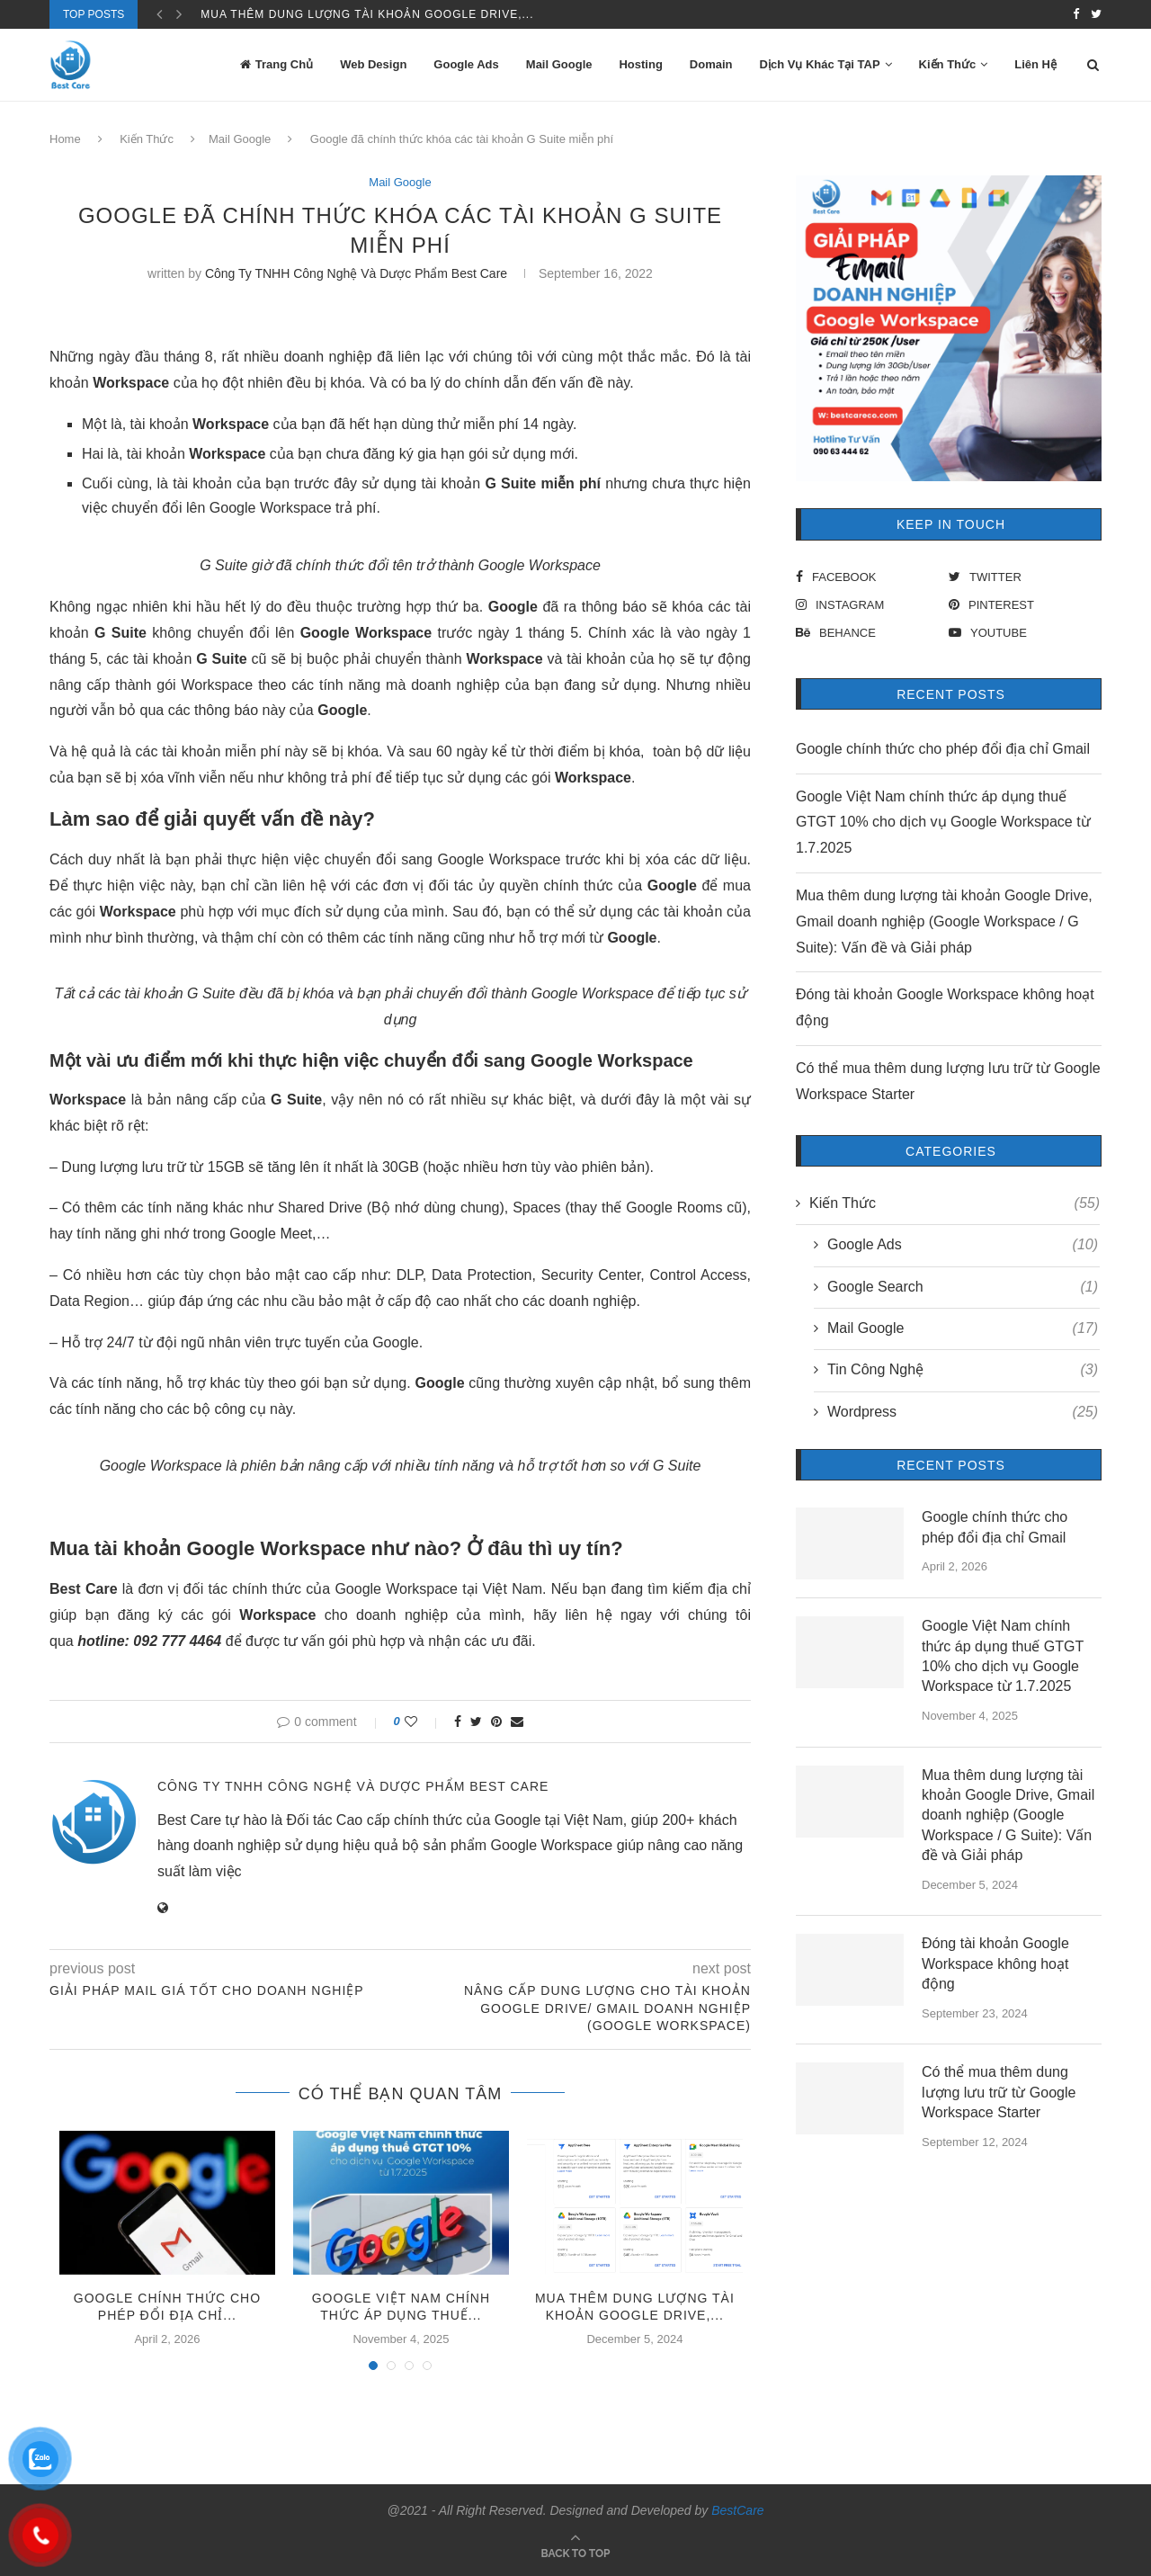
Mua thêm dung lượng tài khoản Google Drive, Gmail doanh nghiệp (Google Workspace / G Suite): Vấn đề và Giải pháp (944, 921)
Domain (711, 64)
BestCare (737, 2510)
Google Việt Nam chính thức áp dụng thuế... (351, 14)
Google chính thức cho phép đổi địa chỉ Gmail (943, 748)
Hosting (640, 64)
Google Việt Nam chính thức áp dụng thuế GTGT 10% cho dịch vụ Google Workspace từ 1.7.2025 (943, 822)
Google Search (962, 1287)
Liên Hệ (1035, 64)
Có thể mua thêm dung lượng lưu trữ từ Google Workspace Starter (998, 2092)
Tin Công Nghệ (962, 1370)
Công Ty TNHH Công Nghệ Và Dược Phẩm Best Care (356, 273)
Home (65, 139)
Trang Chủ (276, 64)
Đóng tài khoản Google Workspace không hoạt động (995, 1963)
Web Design (373, 64)
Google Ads (465, 64)
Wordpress (962, 1412)
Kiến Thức (948, 64)
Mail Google (559, 64)
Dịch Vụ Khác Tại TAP (820, 64)
